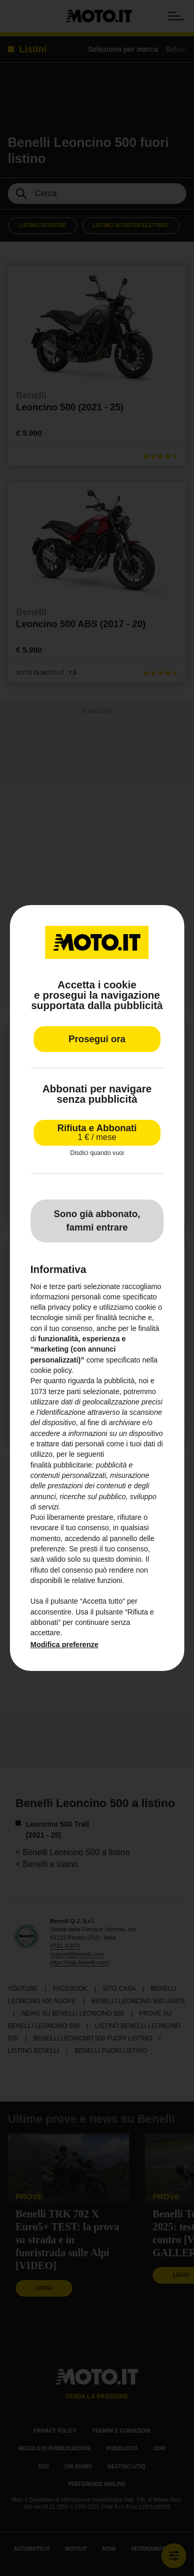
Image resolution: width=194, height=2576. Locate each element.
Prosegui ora (96, 1039)
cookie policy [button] (51, 1370)
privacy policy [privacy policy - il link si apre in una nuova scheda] (69, 1307)
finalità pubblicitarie (61, 1465)
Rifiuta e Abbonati (97, 1132)
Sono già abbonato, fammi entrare (97, 1221)
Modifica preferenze (64, 1644)
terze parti (65, 1391)
